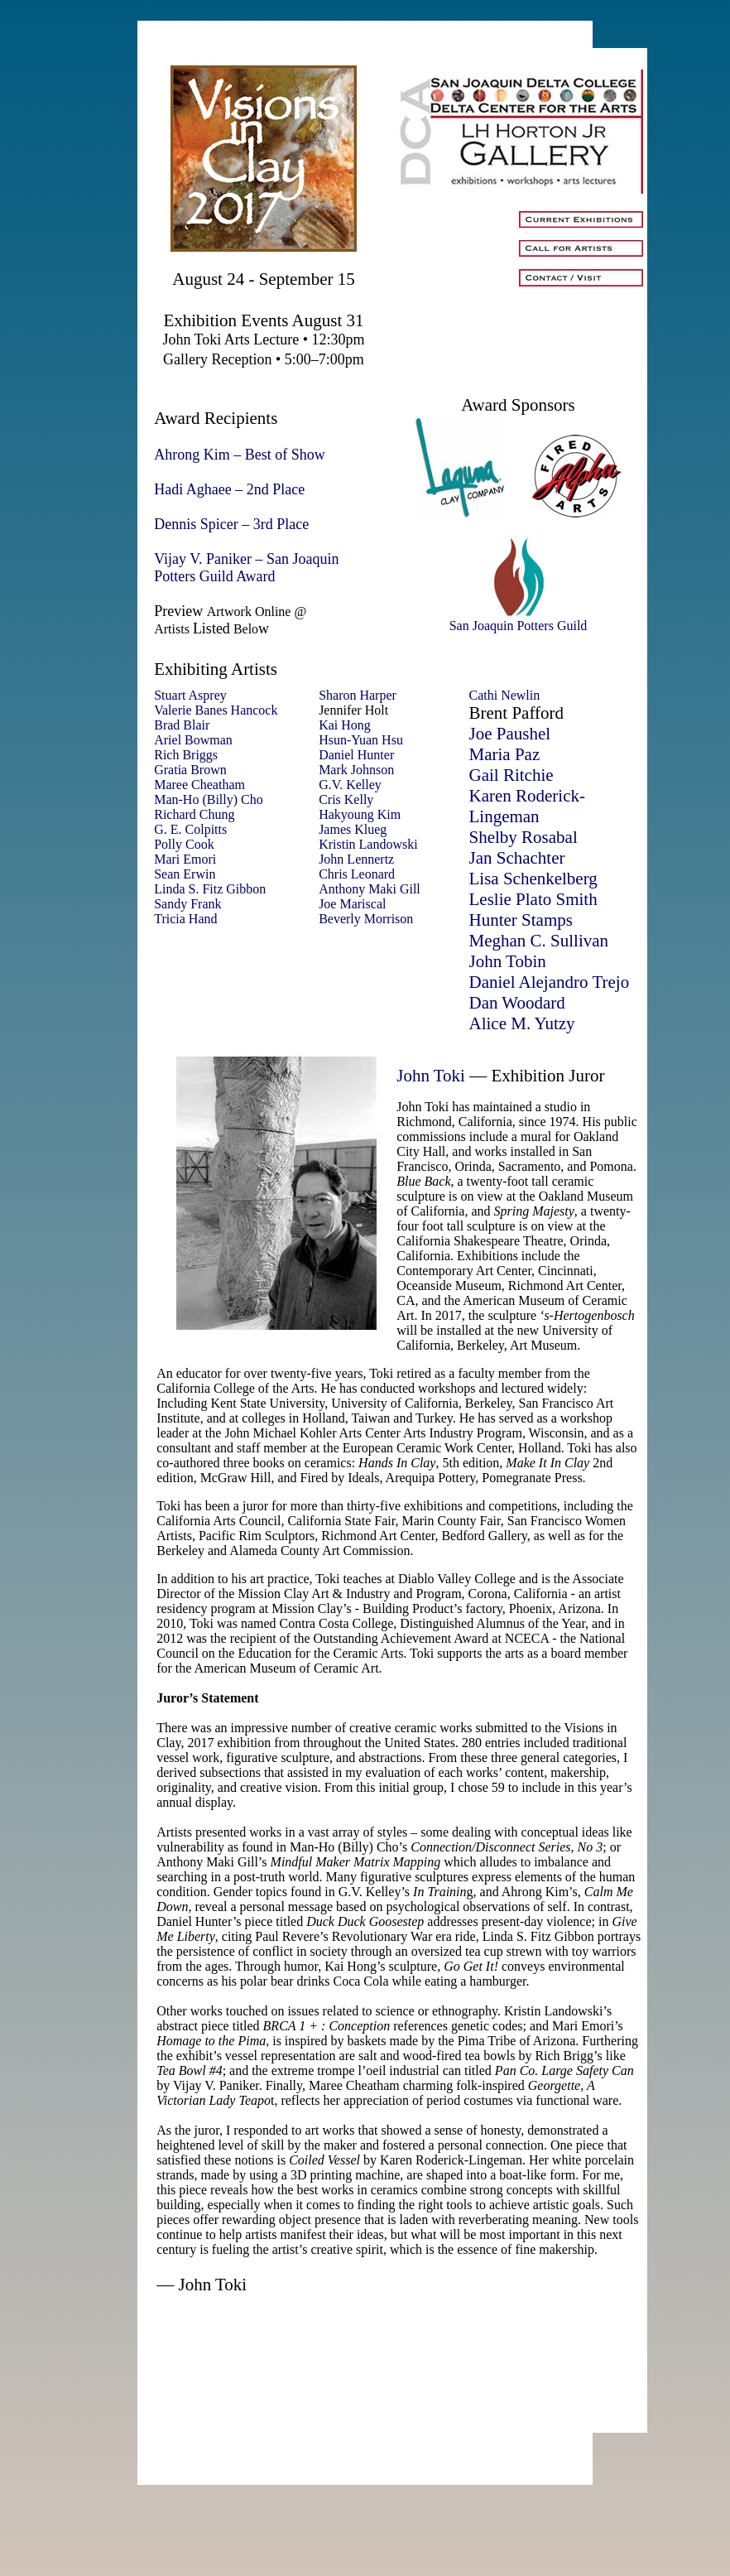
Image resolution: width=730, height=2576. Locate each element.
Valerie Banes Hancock (215, 710)
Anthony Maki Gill (369, 889)
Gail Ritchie (510, 775)
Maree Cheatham (199, 785)
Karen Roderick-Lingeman (526, 806)
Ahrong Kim (192, 454)
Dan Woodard (516, 1003)
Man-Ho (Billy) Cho (208, 799)
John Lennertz (356, 859)
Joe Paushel (509, 734)
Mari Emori (185, 859)
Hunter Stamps (520, 920)
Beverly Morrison (366, 919)
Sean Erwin (184, 874)
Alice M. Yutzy (521, 1023)
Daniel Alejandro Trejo (548, 982)
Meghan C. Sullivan (538, 941)
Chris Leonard (357, 874)
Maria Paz (504, 754)
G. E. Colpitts (190, 829)
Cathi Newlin (504, 695)
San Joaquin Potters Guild (518, 620)
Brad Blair (181, 725)
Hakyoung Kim (360, 814)
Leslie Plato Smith (532, 899)
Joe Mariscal (352, 904)
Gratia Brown (190, 770)
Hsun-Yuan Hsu (361, 740)
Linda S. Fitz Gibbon (210, 889)
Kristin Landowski (368, 844)
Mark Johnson (356, 770)
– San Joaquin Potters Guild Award (246, 568)
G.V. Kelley (350, 785)
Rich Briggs (186, 755)
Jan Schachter (516, 858)
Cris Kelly (346, 799)
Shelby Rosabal (522, 837)
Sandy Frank (187, 904)
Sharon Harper (357, 695)
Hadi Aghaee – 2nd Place (229, 489)
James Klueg (353, 829)
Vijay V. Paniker (203, 559)
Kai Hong (345, 725)
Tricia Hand (185, 919)
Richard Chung (194, 814)
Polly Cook (184, 844)
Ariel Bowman (193, 740)
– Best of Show (279, 454)
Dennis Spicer (196, 524)
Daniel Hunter (356, 755)
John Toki (430, 1076)
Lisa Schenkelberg (532, 878)
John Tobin (506, 961)
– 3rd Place (275, 524)
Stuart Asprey (190, 695)
